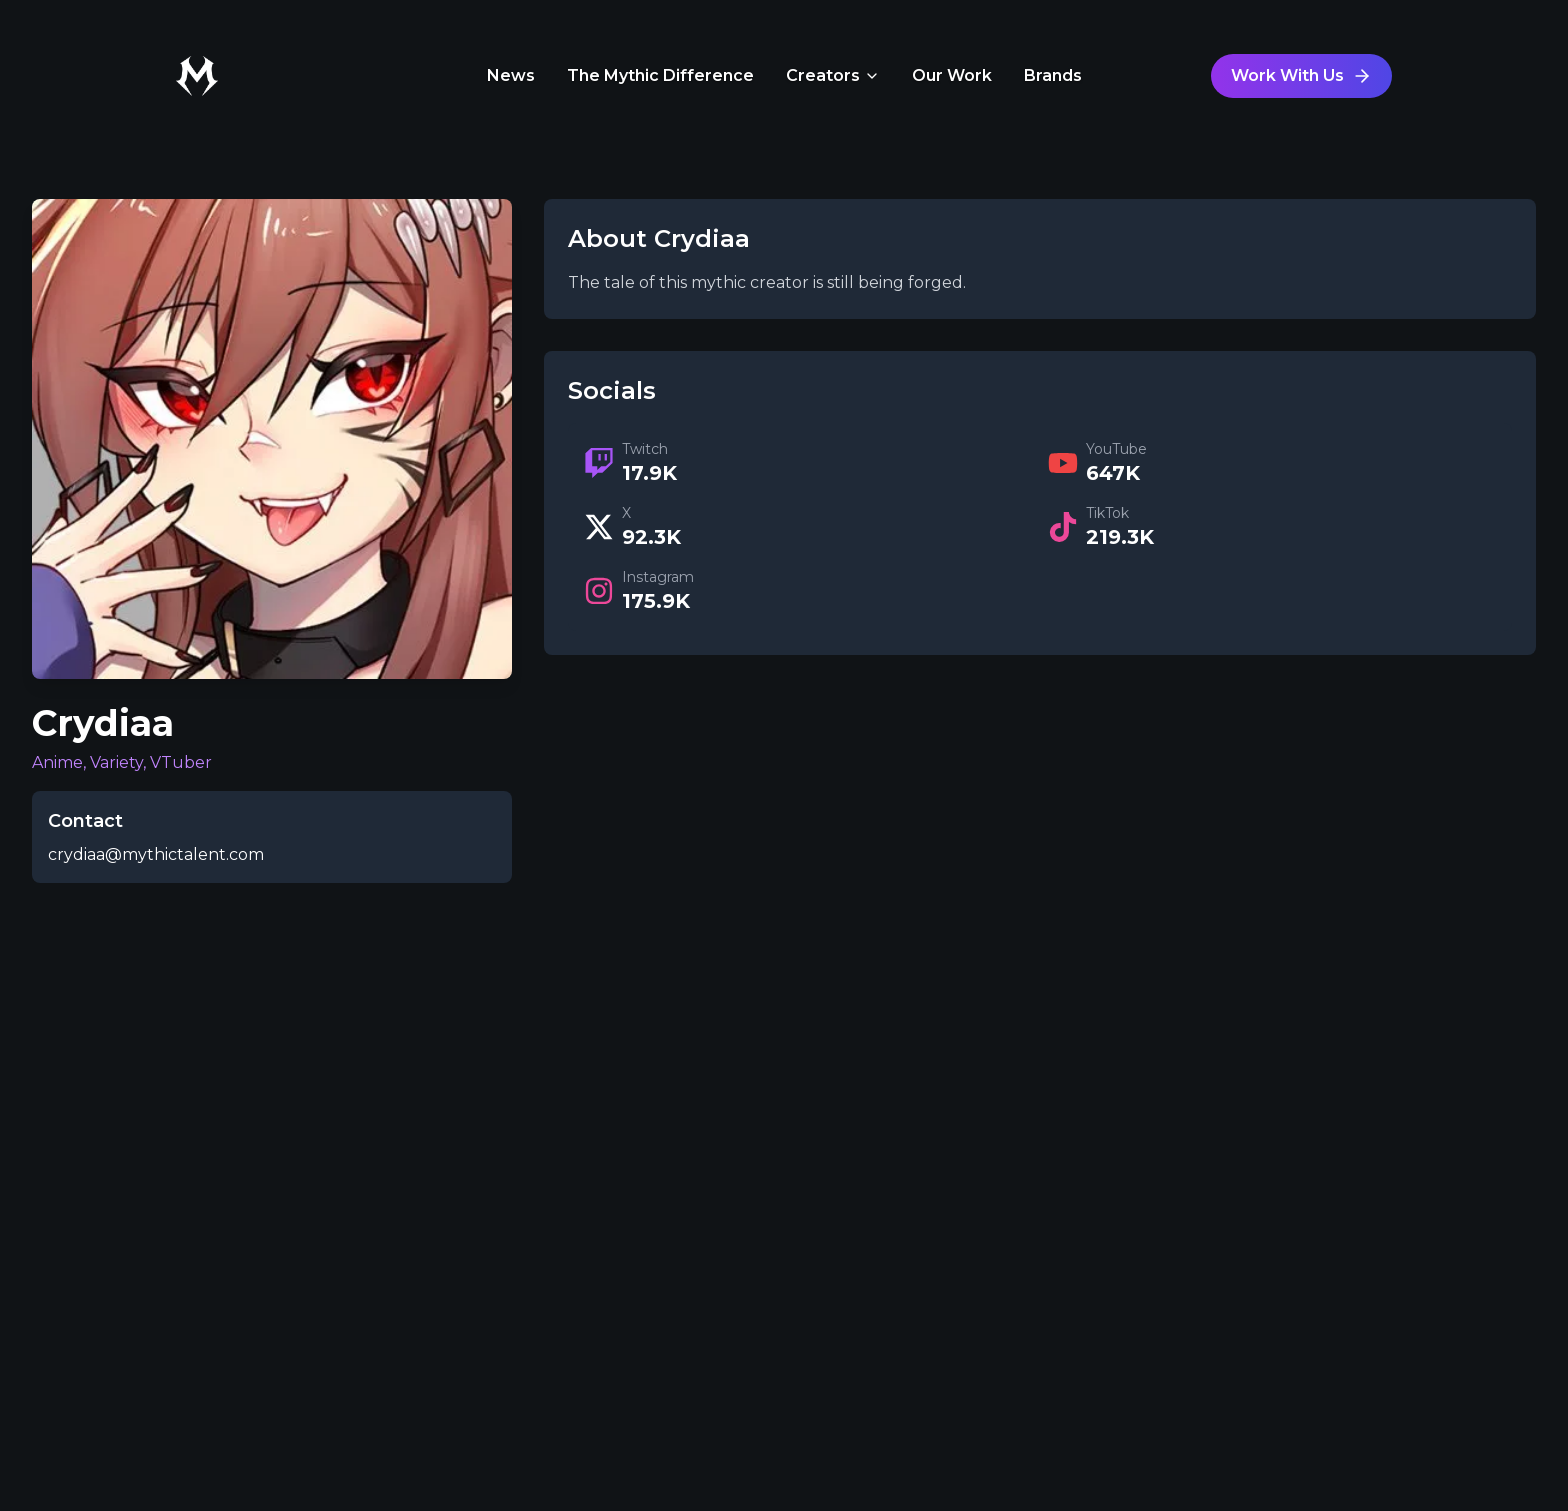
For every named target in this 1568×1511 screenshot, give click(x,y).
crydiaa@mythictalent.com (156, 854)
